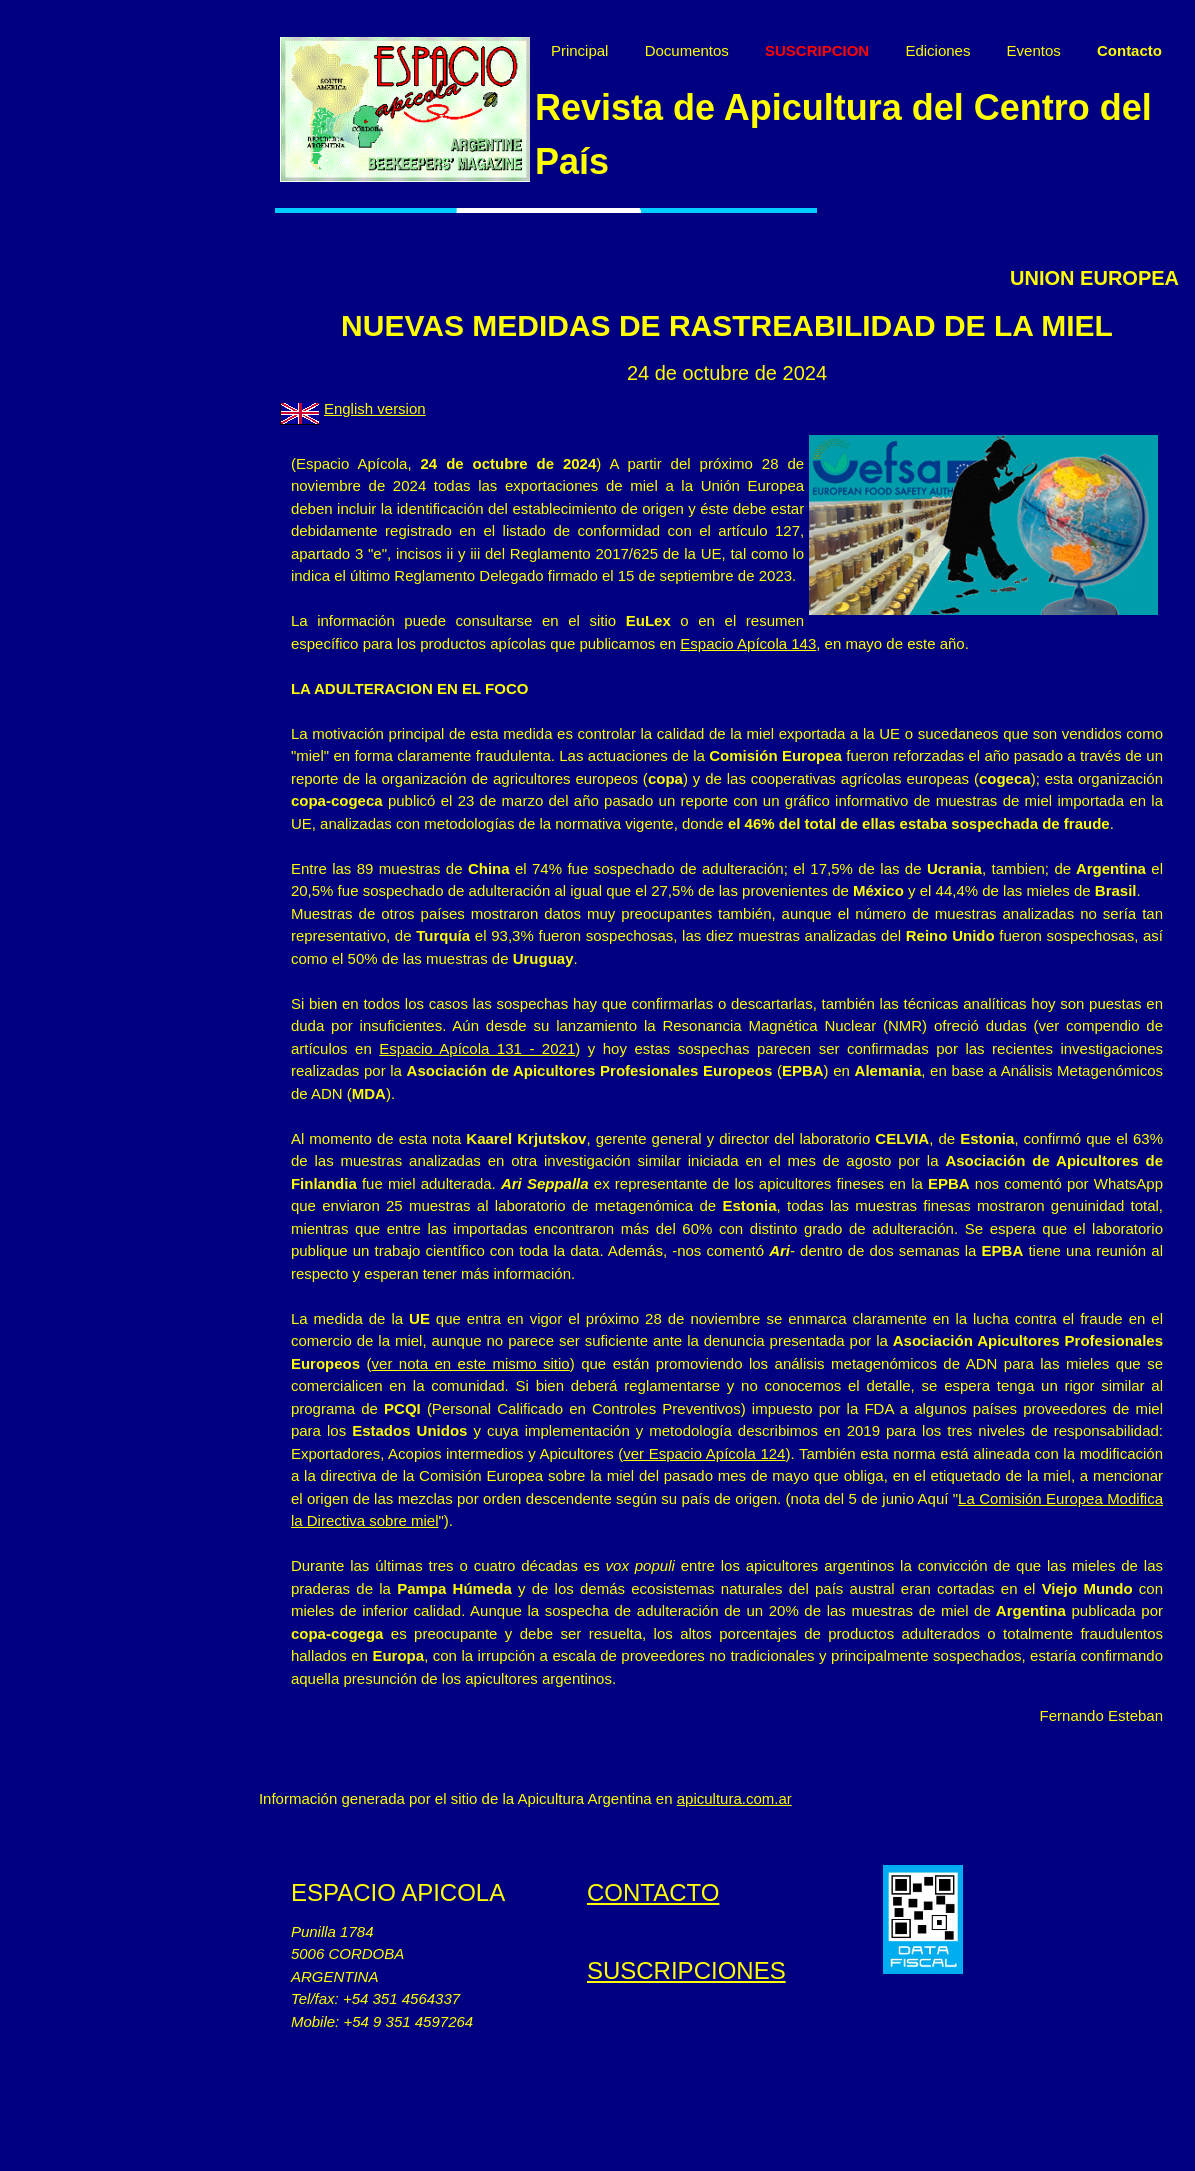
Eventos (1075, 50)
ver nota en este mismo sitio (611, 1469)
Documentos (728, 50)
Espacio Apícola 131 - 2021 (611, 1154)
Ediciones (978, 50)
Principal (621, 50)
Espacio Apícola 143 (421, 704)
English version (416, 447)
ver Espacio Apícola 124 (932, 1559)
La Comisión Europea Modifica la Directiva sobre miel (619, 1626)
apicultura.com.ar (775, 1904)
